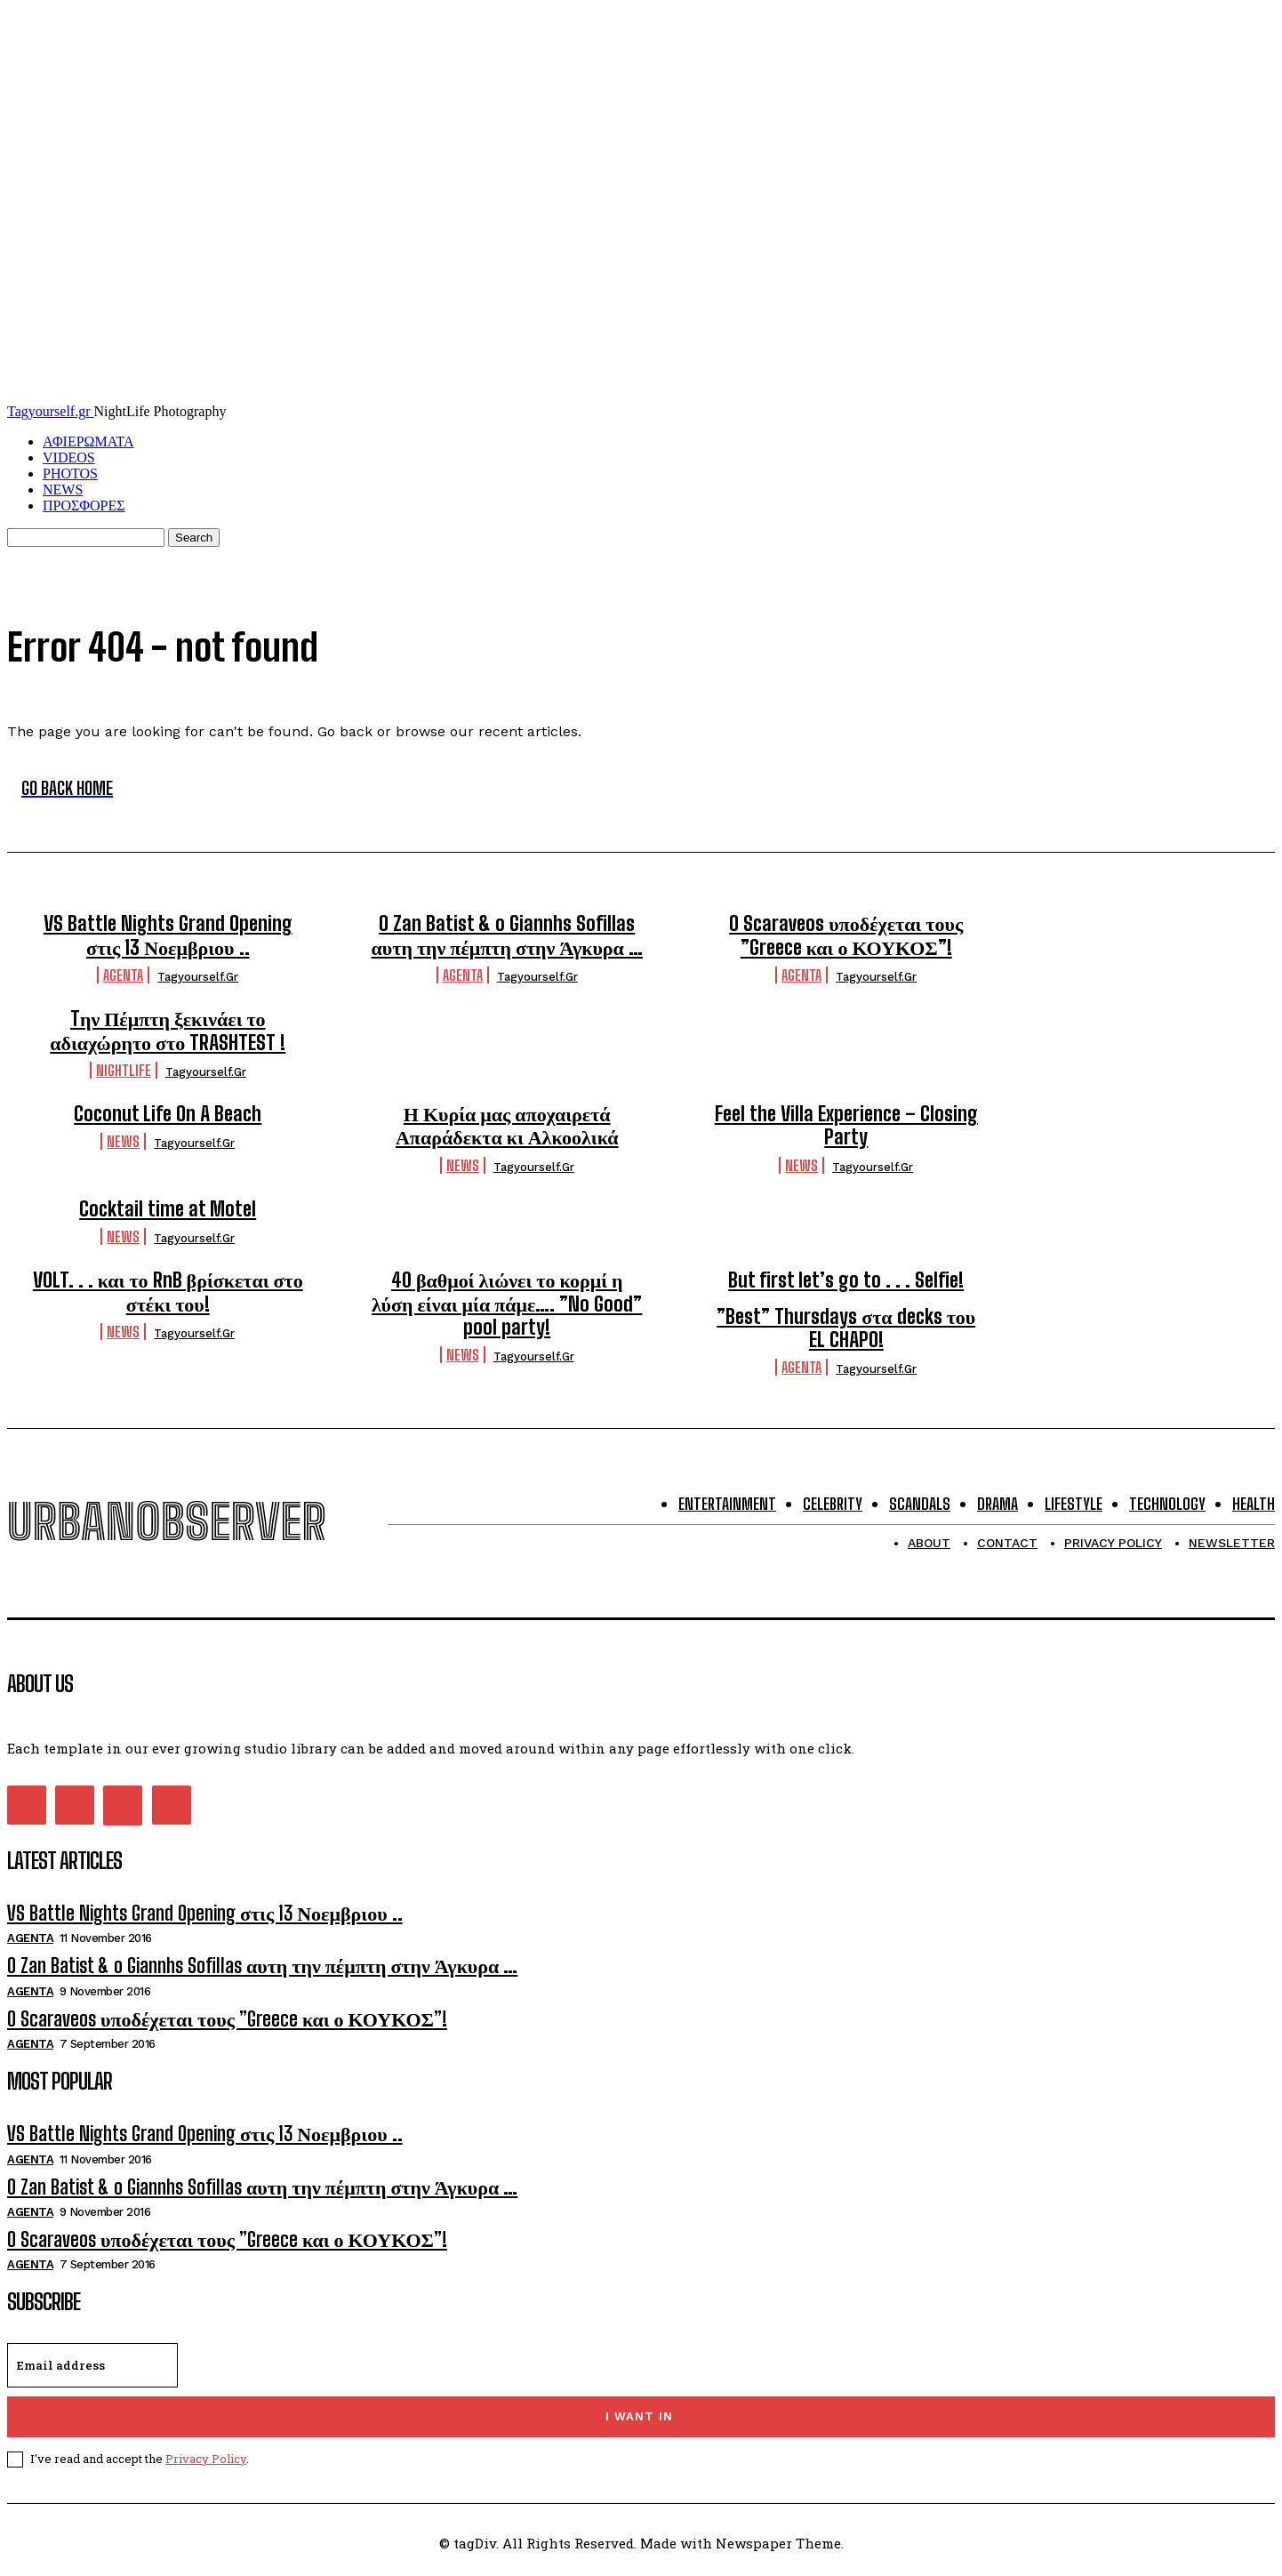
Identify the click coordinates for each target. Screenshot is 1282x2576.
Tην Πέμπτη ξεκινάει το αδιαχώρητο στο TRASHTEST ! (167, 1030)
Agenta (123, 975)
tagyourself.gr (197, 976)
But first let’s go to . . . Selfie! (846, 1280)
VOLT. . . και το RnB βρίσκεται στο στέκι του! (168, 1291)
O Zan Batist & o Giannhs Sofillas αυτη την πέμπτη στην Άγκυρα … (507, 935)
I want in (639, 2416)
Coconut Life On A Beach (167, 1114)
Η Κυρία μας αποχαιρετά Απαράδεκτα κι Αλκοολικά (507, 1125)
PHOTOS (70, 473)
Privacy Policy (205, 2459)
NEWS (63, 489)
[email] (92, 2365)
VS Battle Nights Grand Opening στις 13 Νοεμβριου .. (168, 935)
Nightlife (123, 1070)
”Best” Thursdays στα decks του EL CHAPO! (846, 1328)
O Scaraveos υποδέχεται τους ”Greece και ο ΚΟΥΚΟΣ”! (846, 935)
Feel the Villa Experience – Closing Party (846, 1125)
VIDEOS (69, 457)
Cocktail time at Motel (167, 1209)
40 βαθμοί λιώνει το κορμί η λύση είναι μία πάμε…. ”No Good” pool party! (507, 1303)
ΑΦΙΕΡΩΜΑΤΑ (88, 441)
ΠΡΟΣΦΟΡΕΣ (84, 505)
